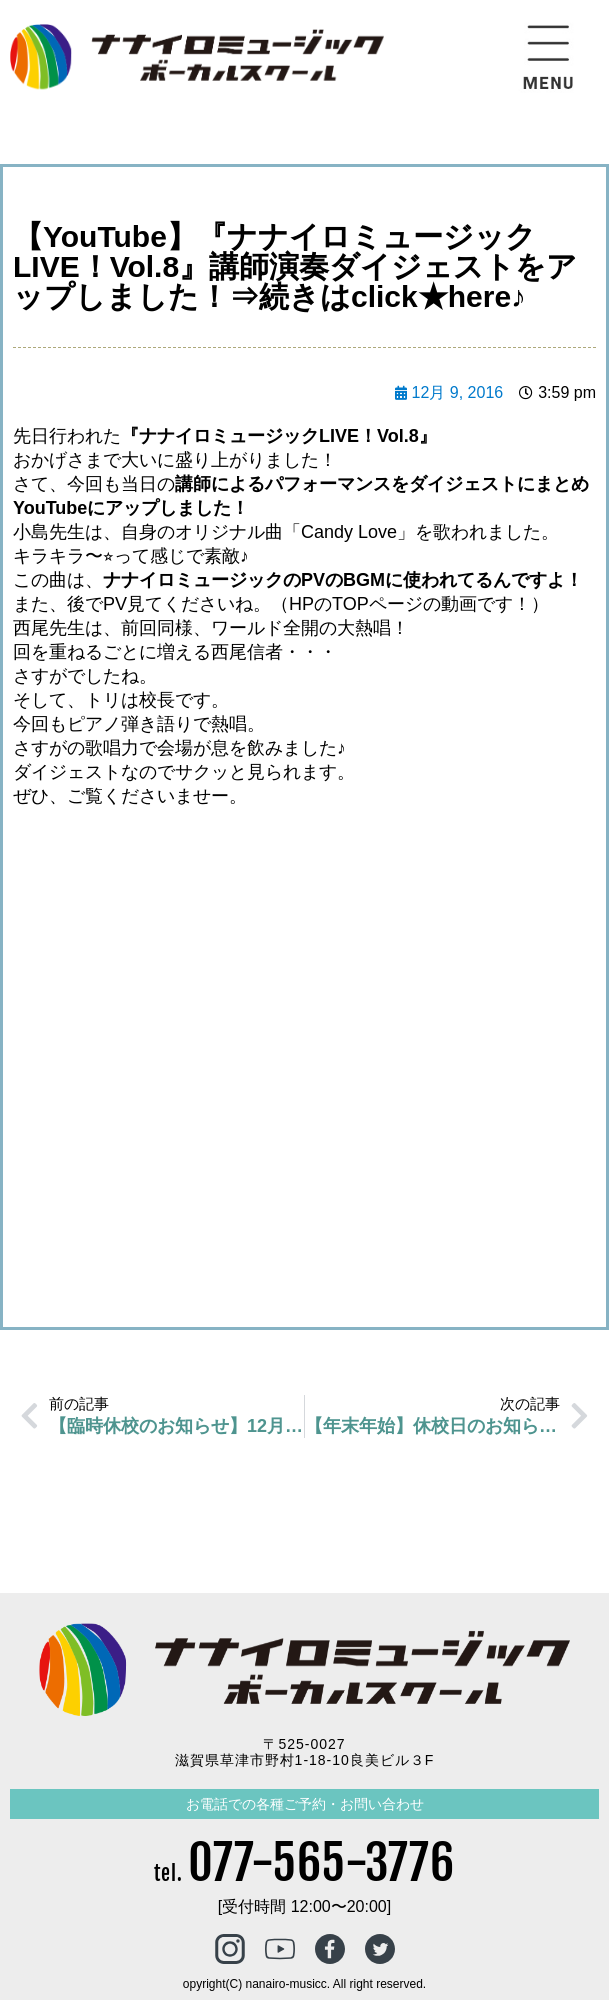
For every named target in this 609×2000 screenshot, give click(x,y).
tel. (304, 1873)
